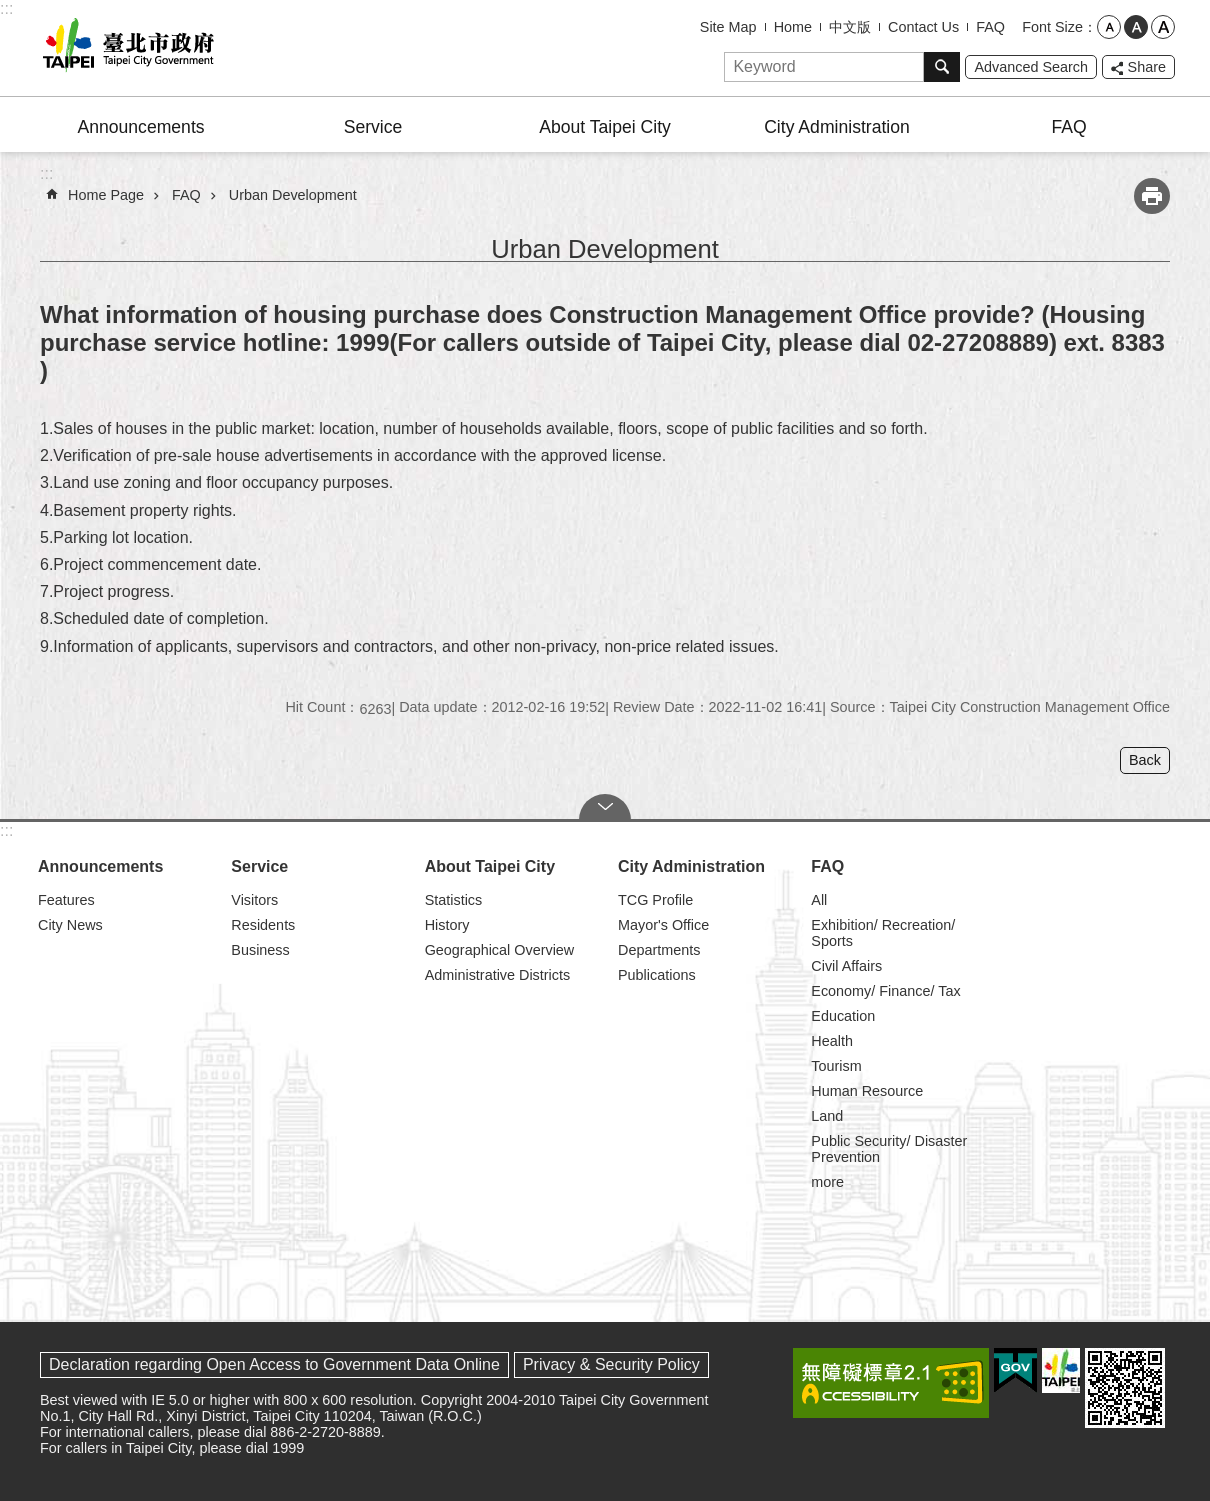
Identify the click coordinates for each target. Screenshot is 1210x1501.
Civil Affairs (846, 966)
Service (373, 127)
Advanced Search (1031, 67)
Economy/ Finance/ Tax (885, 991)
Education (843, 1016)
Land (827, 1116)
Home (793, 27)
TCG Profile (655, 900)
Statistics (454, 900)
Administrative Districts (498, 975)
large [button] (1163, 27)
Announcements (140, 127)
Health (832, 1041)
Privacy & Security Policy (611, 1364)
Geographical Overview (500, 950)
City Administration (837, 127)
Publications (657, 975)
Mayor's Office (663, 925)
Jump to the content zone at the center (10, 10)
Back (1145, 760)
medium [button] (1136, 27)
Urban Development (293, 195)
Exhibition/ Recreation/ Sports (883, 933)
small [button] (1109, 27)
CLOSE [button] (605, 807)
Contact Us (923, 27)
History (447, 925)
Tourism (836, 1066)
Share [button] (1147, 67)
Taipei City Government (125, 48)
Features (66, 900)
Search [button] (942, 67)
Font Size (1052, 27)
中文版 (850, 27)
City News (70, 925)
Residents (263, 925)
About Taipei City (605, 127)
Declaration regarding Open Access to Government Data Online (274, 1364)
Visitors (254, 900)
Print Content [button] (1152, 196)
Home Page (106, 195)
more (827, 1182)
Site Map (728, 27)
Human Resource (867, 1091)
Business (260, 950)
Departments (659, 950)
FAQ (990, 27)
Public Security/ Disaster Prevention (889, 1149)
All (819, 900)
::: (6, 8)
